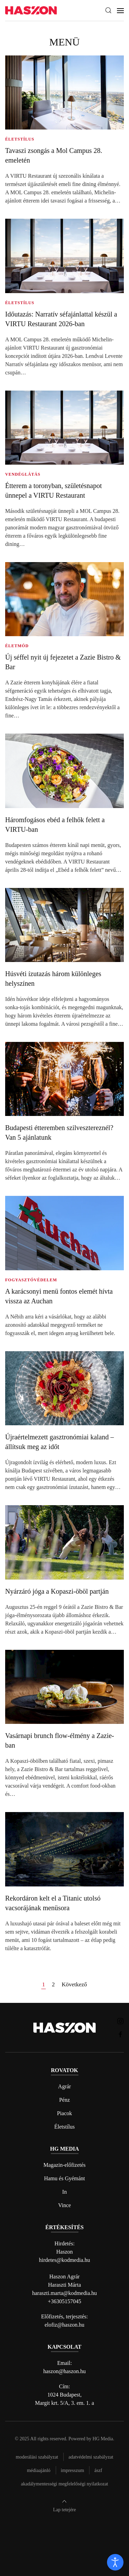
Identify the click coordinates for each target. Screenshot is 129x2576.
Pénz (64, 2100)
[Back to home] (31, 10)
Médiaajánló (38, 2470)
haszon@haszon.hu (64, 2371)
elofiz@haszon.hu (65, 2325)
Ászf (98, 2470)
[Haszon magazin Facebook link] (120, 2034)
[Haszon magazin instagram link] (120, 2021)
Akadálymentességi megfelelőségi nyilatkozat (64, 2483)
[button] (108, 10)
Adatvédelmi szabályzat (90, 2457)
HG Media (103, 2438)
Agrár (64, 2086)
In (64, 2192)
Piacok (64, 2113)
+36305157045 (64, 2301)
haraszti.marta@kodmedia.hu (64, 2293)
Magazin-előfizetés (64, 2165)
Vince (64, 2205)
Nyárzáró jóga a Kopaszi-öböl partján (57, 1591)
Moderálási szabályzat (37, 2457)
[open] (115, 2562)
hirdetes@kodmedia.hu (64, 2260)
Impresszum (72, 2470)
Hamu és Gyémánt (64, 2178)
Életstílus (64, 2127)
